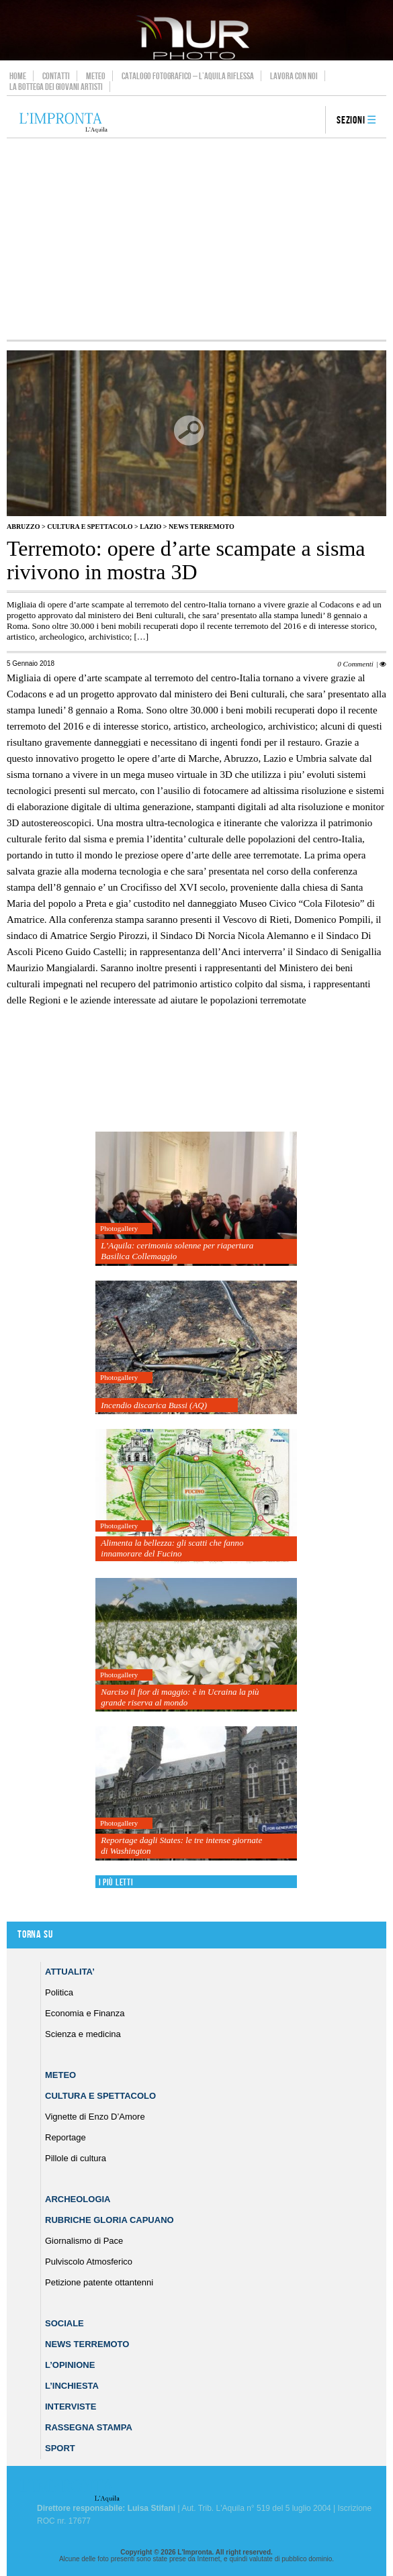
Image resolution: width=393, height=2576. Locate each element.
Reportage (65, 2137)
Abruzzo (23, 526)
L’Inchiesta (72, 2386)
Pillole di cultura (75, 2158)
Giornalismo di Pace (84, 2241)
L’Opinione (70, 2365)
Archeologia (78, 2199)
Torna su (34, 1934)
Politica (59, 1992)
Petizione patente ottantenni (99, 2282)
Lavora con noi (294, 75)
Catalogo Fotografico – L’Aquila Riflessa (188, 75)
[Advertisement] (196, 239)
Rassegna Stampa (88, 2427)
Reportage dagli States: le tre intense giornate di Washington (181, 1845)
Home (17, 75)
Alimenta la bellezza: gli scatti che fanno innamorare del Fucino (172, 1548)
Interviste (70, 2406)
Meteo (95, 75)
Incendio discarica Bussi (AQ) (154, 1405)
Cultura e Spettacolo (89, 526)
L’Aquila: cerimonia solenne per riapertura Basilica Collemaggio (177, 1250)
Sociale (64, 2323)
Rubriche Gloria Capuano (109, 2220)
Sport (60, 2448)
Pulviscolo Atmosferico (88, 2262)
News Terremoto (201, 526)
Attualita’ (70, 1972)
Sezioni (351, 120)
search (310, 121)
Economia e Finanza (85, 2013)
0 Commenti (355, 664)
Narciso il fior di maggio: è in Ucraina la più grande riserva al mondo (180, 1697)
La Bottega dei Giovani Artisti (56, 86)
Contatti (56, 75)
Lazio (150, 526)
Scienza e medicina (83, 2034)
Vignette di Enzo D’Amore (95, 2117)
